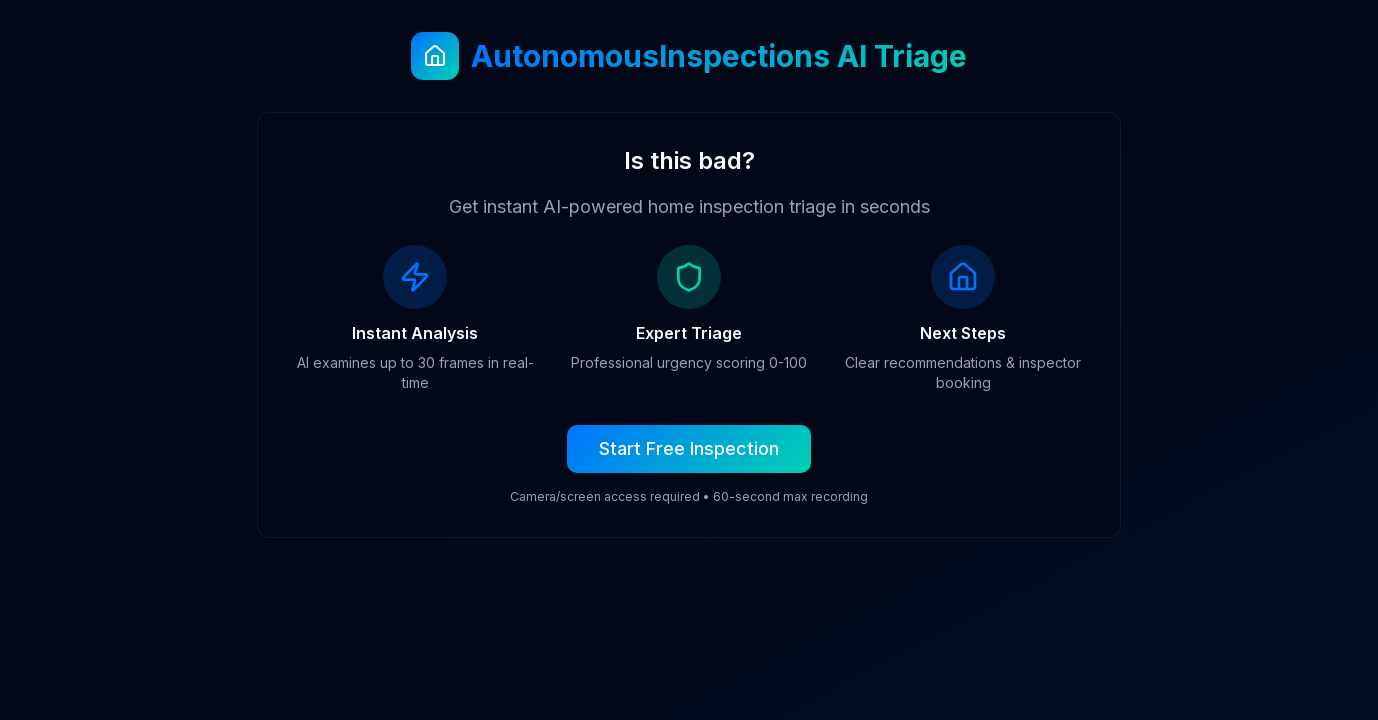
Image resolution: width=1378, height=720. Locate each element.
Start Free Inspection (689, 448)
